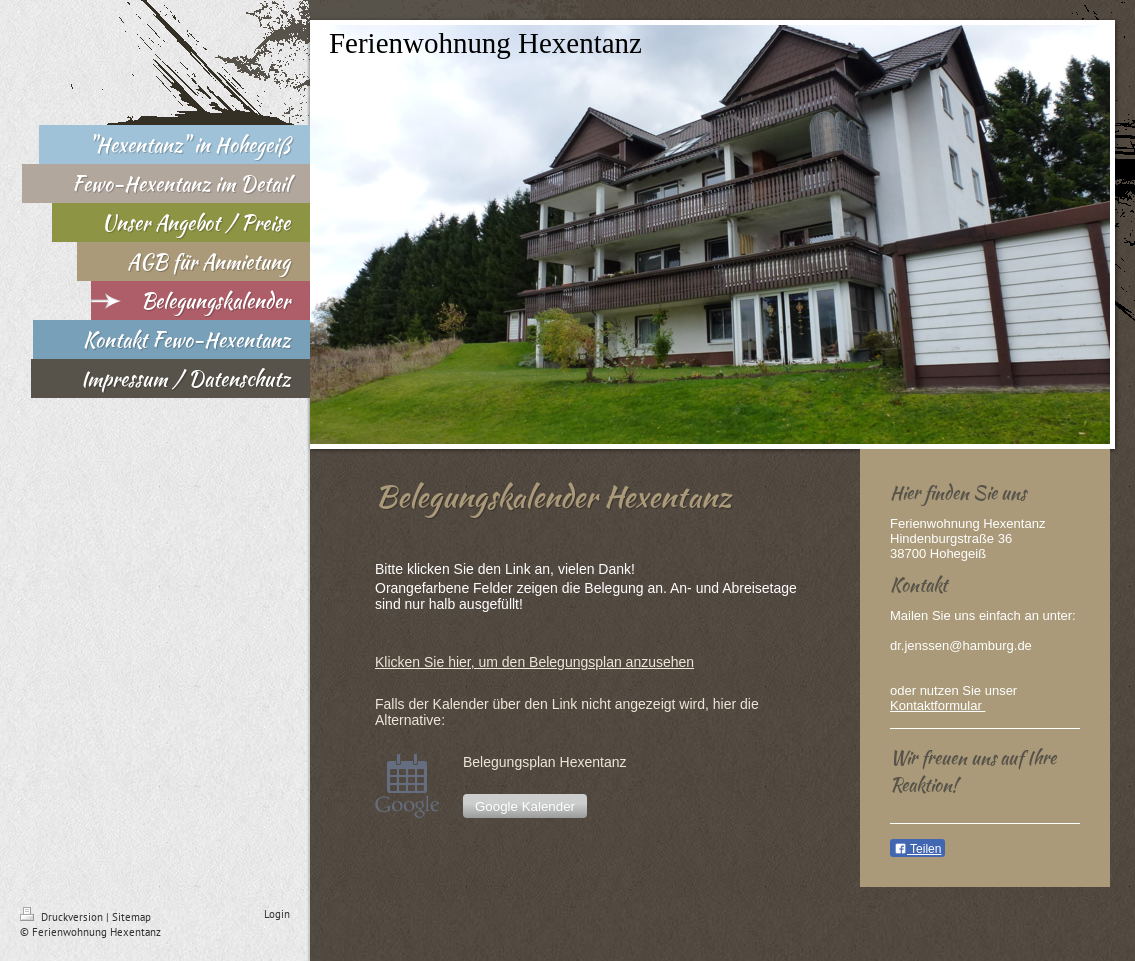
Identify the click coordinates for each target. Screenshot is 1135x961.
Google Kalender (525, 806)
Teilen (917, 849)
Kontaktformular (937, 705)
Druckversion (63, 917)
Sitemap (131, 917)
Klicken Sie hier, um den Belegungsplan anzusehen (534, 662)
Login (277, 914)
